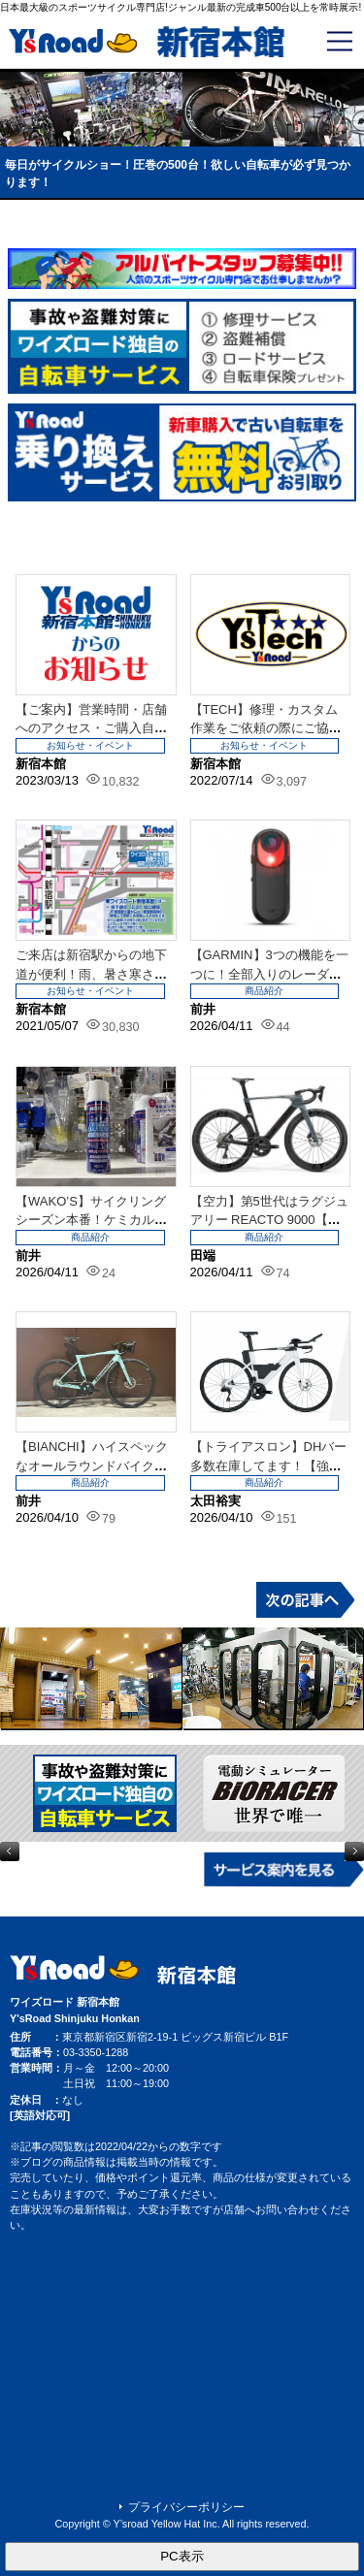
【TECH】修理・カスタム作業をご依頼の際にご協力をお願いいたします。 (266, 728)
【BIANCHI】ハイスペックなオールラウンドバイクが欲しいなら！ (92, 1465)
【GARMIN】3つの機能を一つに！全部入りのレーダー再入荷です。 (269, 974)
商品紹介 (264, 990)
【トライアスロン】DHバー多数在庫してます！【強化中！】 (268, 1465)
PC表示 (182, 2556)
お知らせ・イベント (90, 745)
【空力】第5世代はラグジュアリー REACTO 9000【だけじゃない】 (269, 1220)
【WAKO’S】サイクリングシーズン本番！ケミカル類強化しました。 (91, 1220)
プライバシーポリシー (186, 2507)
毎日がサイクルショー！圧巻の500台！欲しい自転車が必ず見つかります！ (177, 173)
